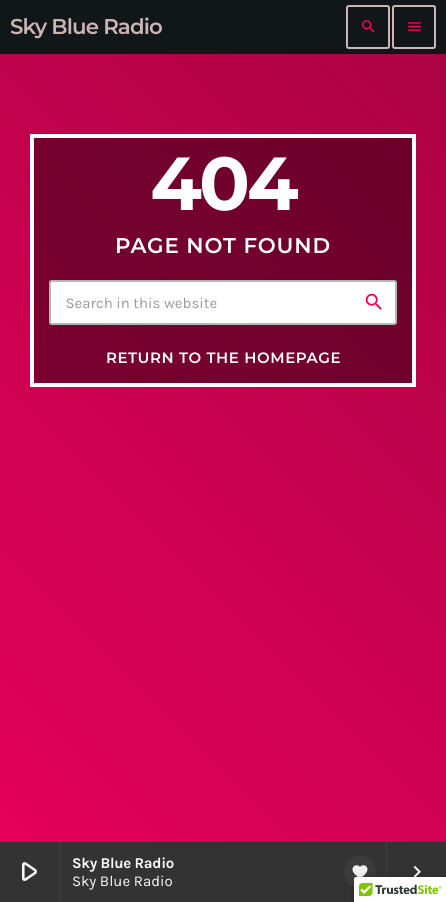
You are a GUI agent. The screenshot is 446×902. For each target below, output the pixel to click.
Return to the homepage (223, 357)
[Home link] (86, 27)
